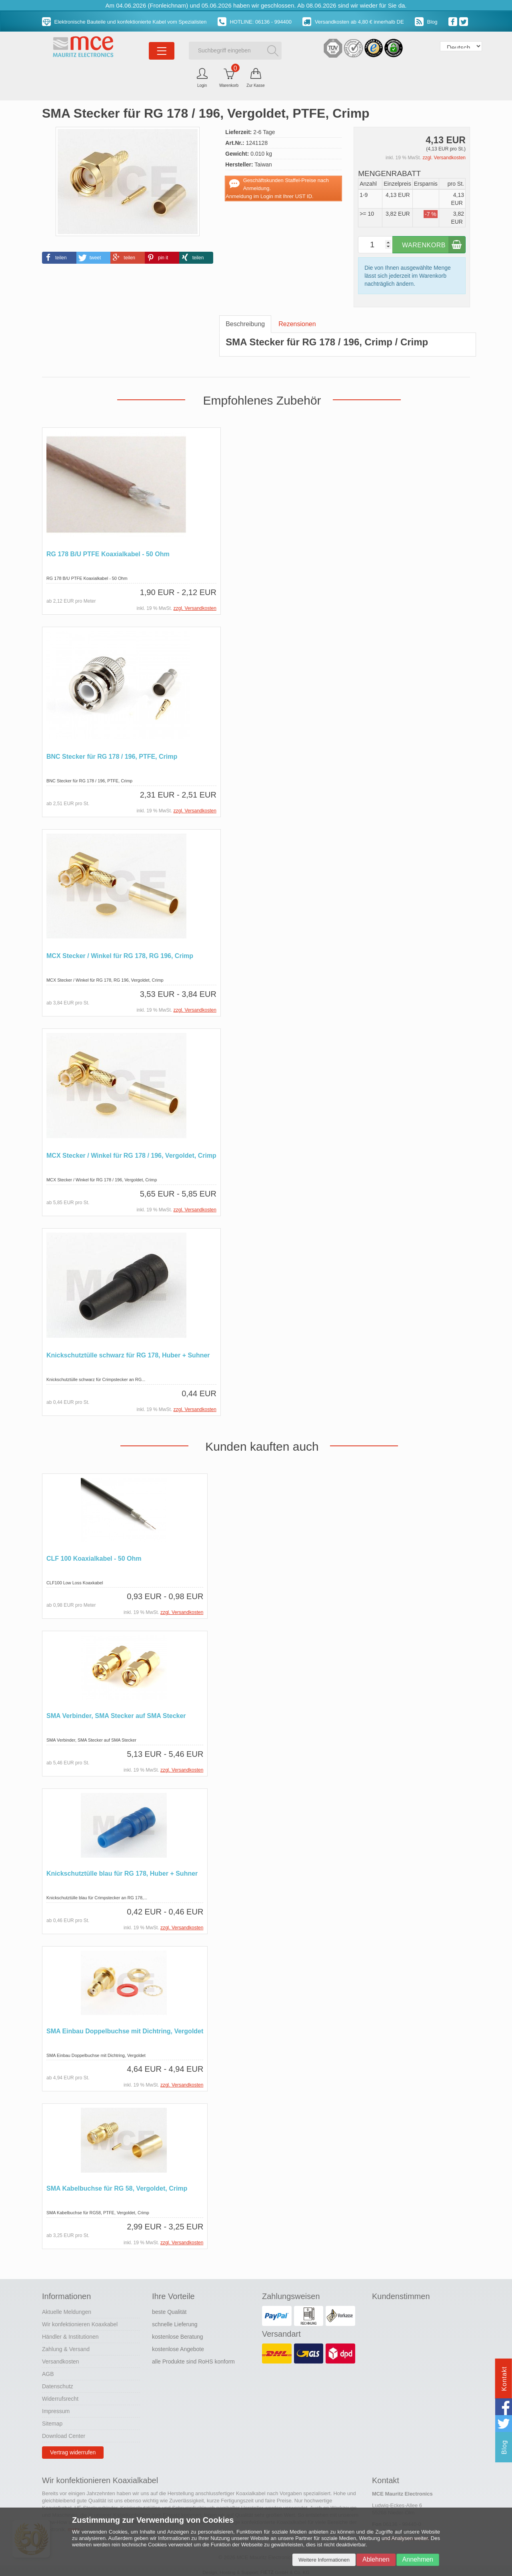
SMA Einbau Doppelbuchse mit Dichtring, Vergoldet (124, 2028)
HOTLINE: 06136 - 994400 (255, 22)
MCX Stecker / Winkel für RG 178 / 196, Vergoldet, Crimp (131, 1154)
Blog (426, 22)
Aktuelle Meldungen (66, 2309)
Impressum (56, 2408)
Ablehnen (376, 2559)
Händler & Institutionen (70, 2334)
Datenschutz (57, 2383)
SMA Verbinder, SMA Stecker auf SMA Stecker (116, 1714)
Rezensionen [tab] (297, 324)
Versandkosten (60, 2358)
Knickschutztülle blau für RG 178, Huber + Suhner (122, 1871)
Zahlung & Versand (66, 2346)
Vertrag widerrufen (73, 2449)
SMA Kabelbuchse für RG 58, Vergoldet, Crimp (116, 2186)
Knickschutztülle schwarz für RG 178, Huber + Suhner (128, 1354)
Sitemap (52, 2421)
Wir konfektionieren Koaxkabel (80, 2321)
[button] (59, 258)
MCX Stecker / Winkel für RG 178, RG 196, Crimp (119, 955)
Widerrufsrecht (60, 2396)
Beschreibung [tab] (245, 324)
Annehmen (417, 2559)
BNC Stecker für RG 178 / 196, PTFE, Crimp (111, 756)
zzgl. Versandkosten (444, 157)
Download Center (63, 2433)
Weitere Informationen (324, 2560)
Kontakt (504, 2378)
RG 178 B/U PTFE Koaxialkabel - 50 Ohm (108, 554)
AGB (48, 2371)
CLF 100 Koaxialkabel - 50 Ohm (93, 1557)
